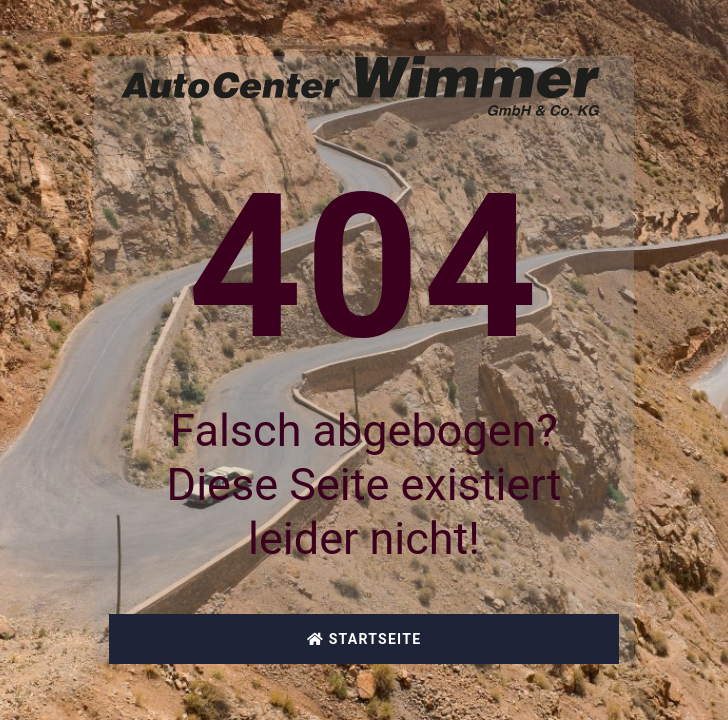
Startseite (364, 639)
